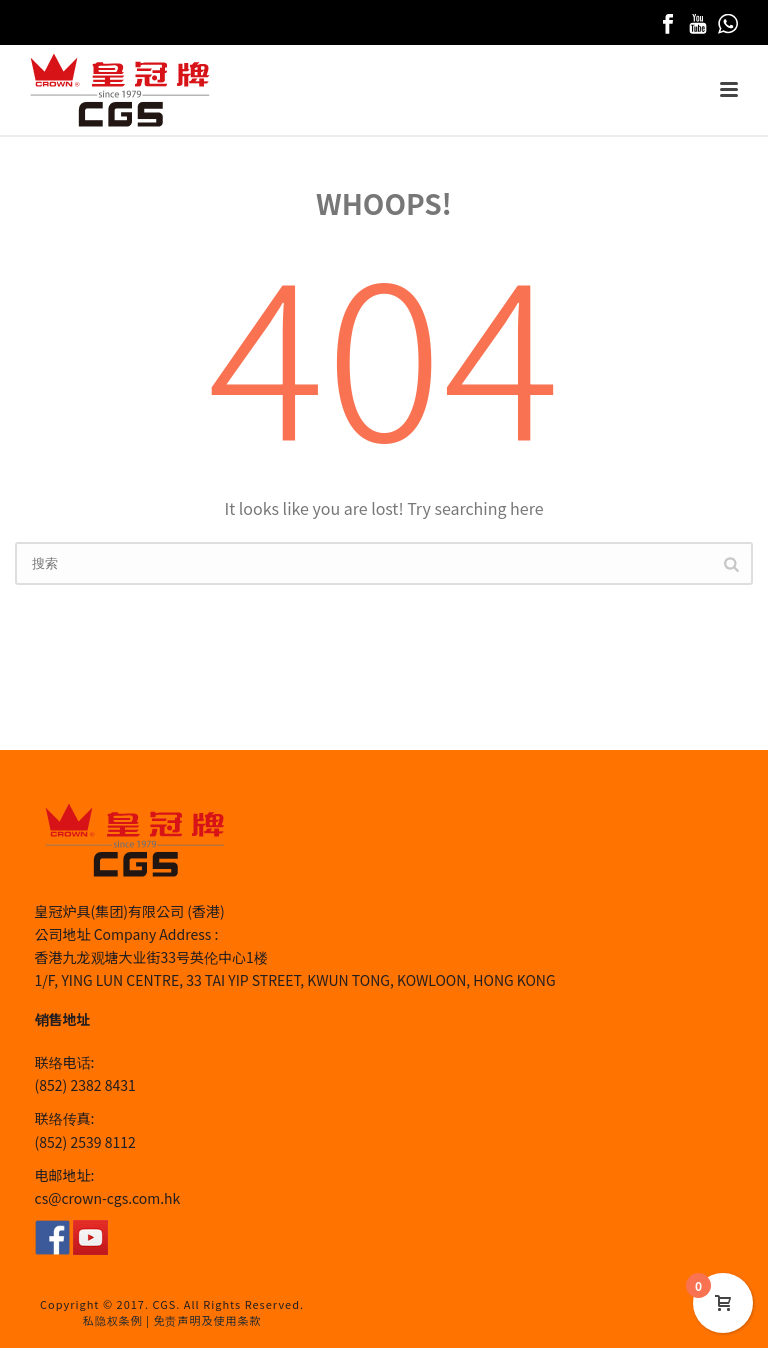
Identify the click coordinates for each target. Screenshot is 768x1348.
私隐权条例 (113, 1320)
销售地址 (63, 1019)
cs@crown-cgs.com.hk (108, 1198)
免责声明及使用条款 (207, 1320)
